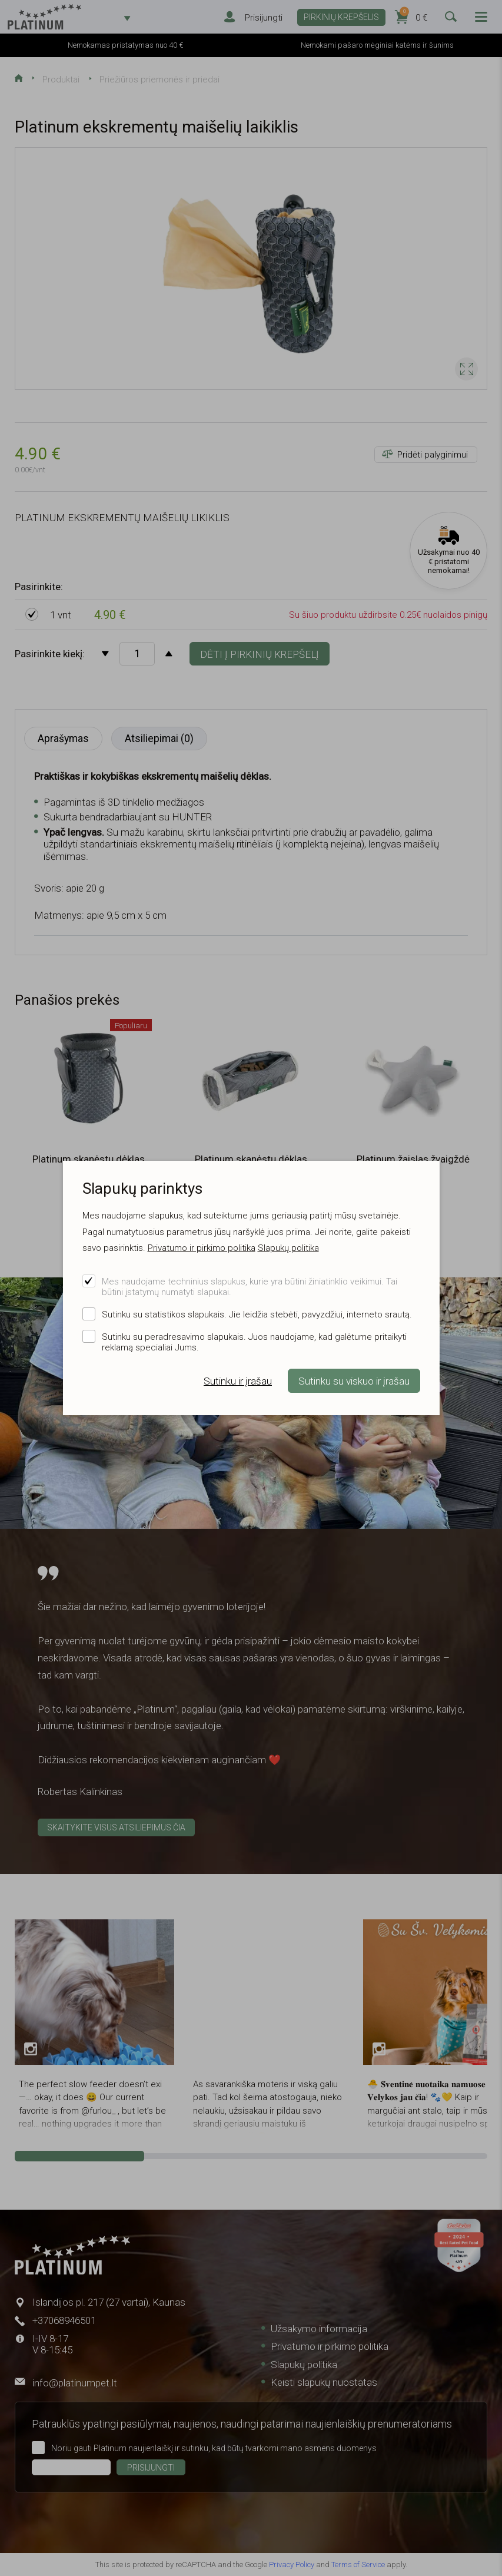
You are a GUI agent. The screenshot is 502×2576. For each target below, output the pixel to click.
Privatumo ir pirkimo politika (201, 1248)
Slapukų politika (288, 1248)
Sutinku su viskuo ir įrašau (354, 1381)
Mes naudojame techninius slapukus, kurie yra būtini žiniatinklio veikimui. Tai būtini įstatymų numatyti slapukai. (249, 1286)
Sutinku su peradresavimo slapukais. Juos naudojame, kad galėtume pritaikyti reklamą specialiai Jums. (254, 1342)
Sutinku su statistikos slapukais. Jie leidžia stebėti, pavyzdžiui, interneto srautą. (257, 1314)
